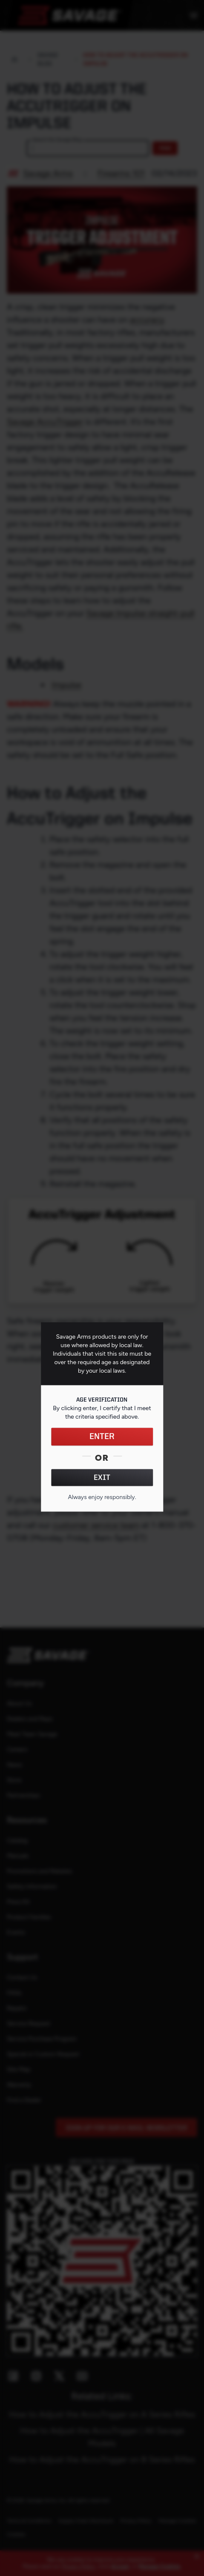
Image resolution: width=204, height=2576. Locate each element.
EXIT (102, 1477)
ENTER (102, 1436)
